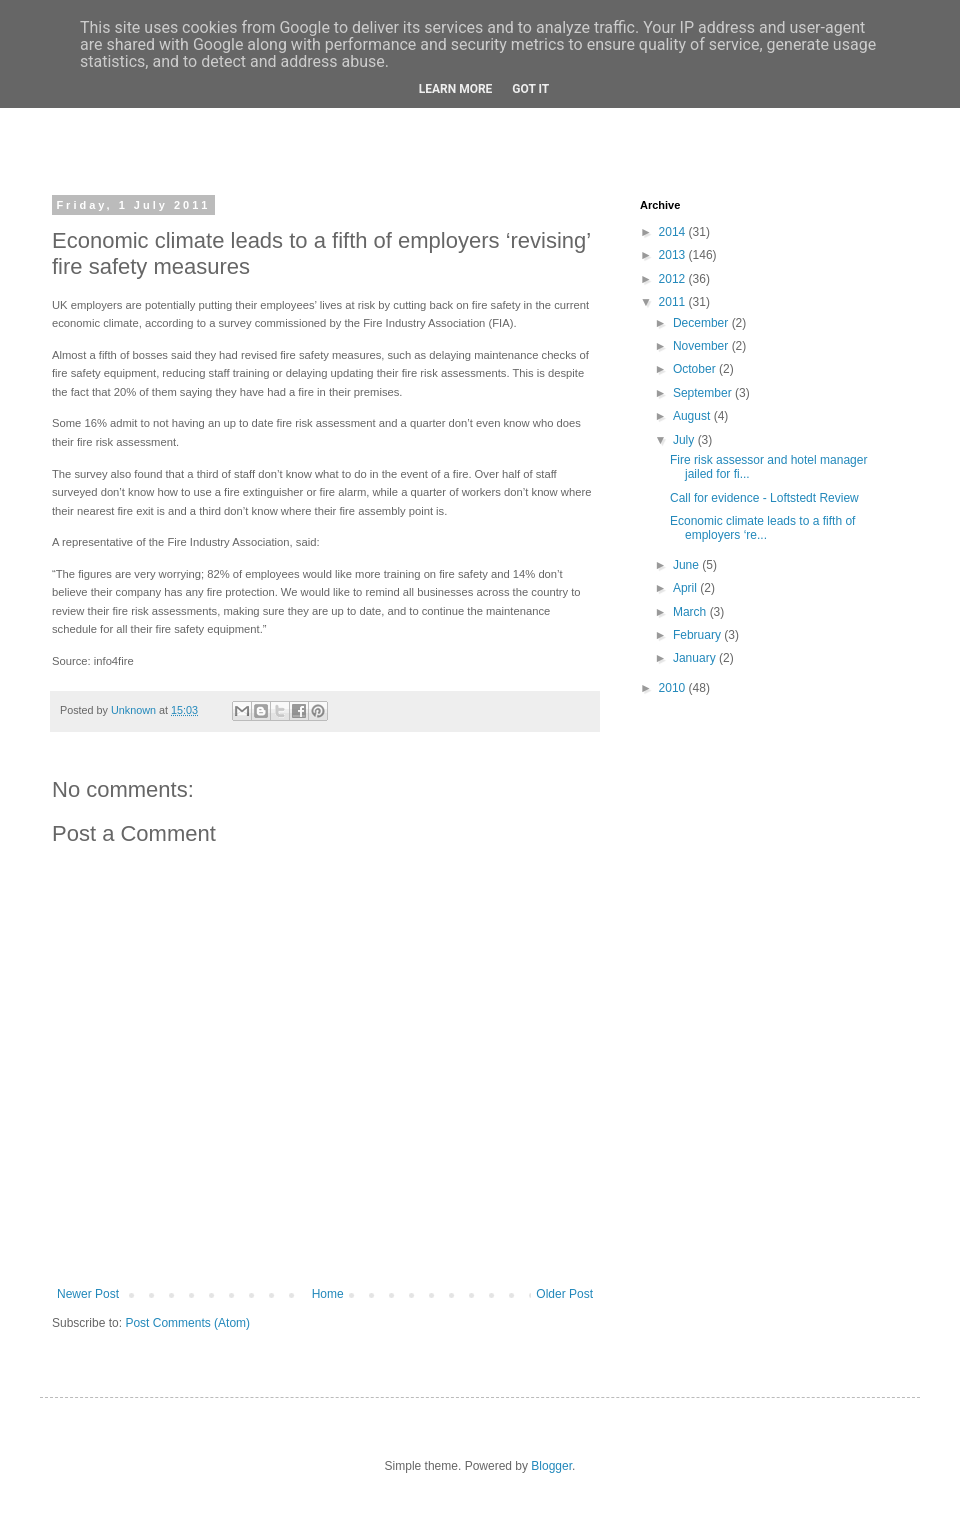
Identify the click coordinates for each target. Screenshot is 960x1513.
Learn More (456, 89)
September (704, 393)
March (691, 612)
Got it (530, 89)
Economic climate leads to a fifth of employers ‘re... (762, 528)
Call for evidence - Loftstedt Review (764, 498)
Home (328, 1294)
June (687, 565)
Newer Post (88, 1294)
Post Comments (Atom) (187, 1323)
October (696, 369)
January (696, 658)
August (693, 416)
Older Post (564, 1294)
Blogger (551, 1466)
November (702, 346)
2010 (674, 688)
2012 (674, 279)
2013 (674, 255)
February (698, 635)
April (686, 588)
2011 (674, 302)
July (685, 440)
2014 (674, 232)
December (702, 323)
